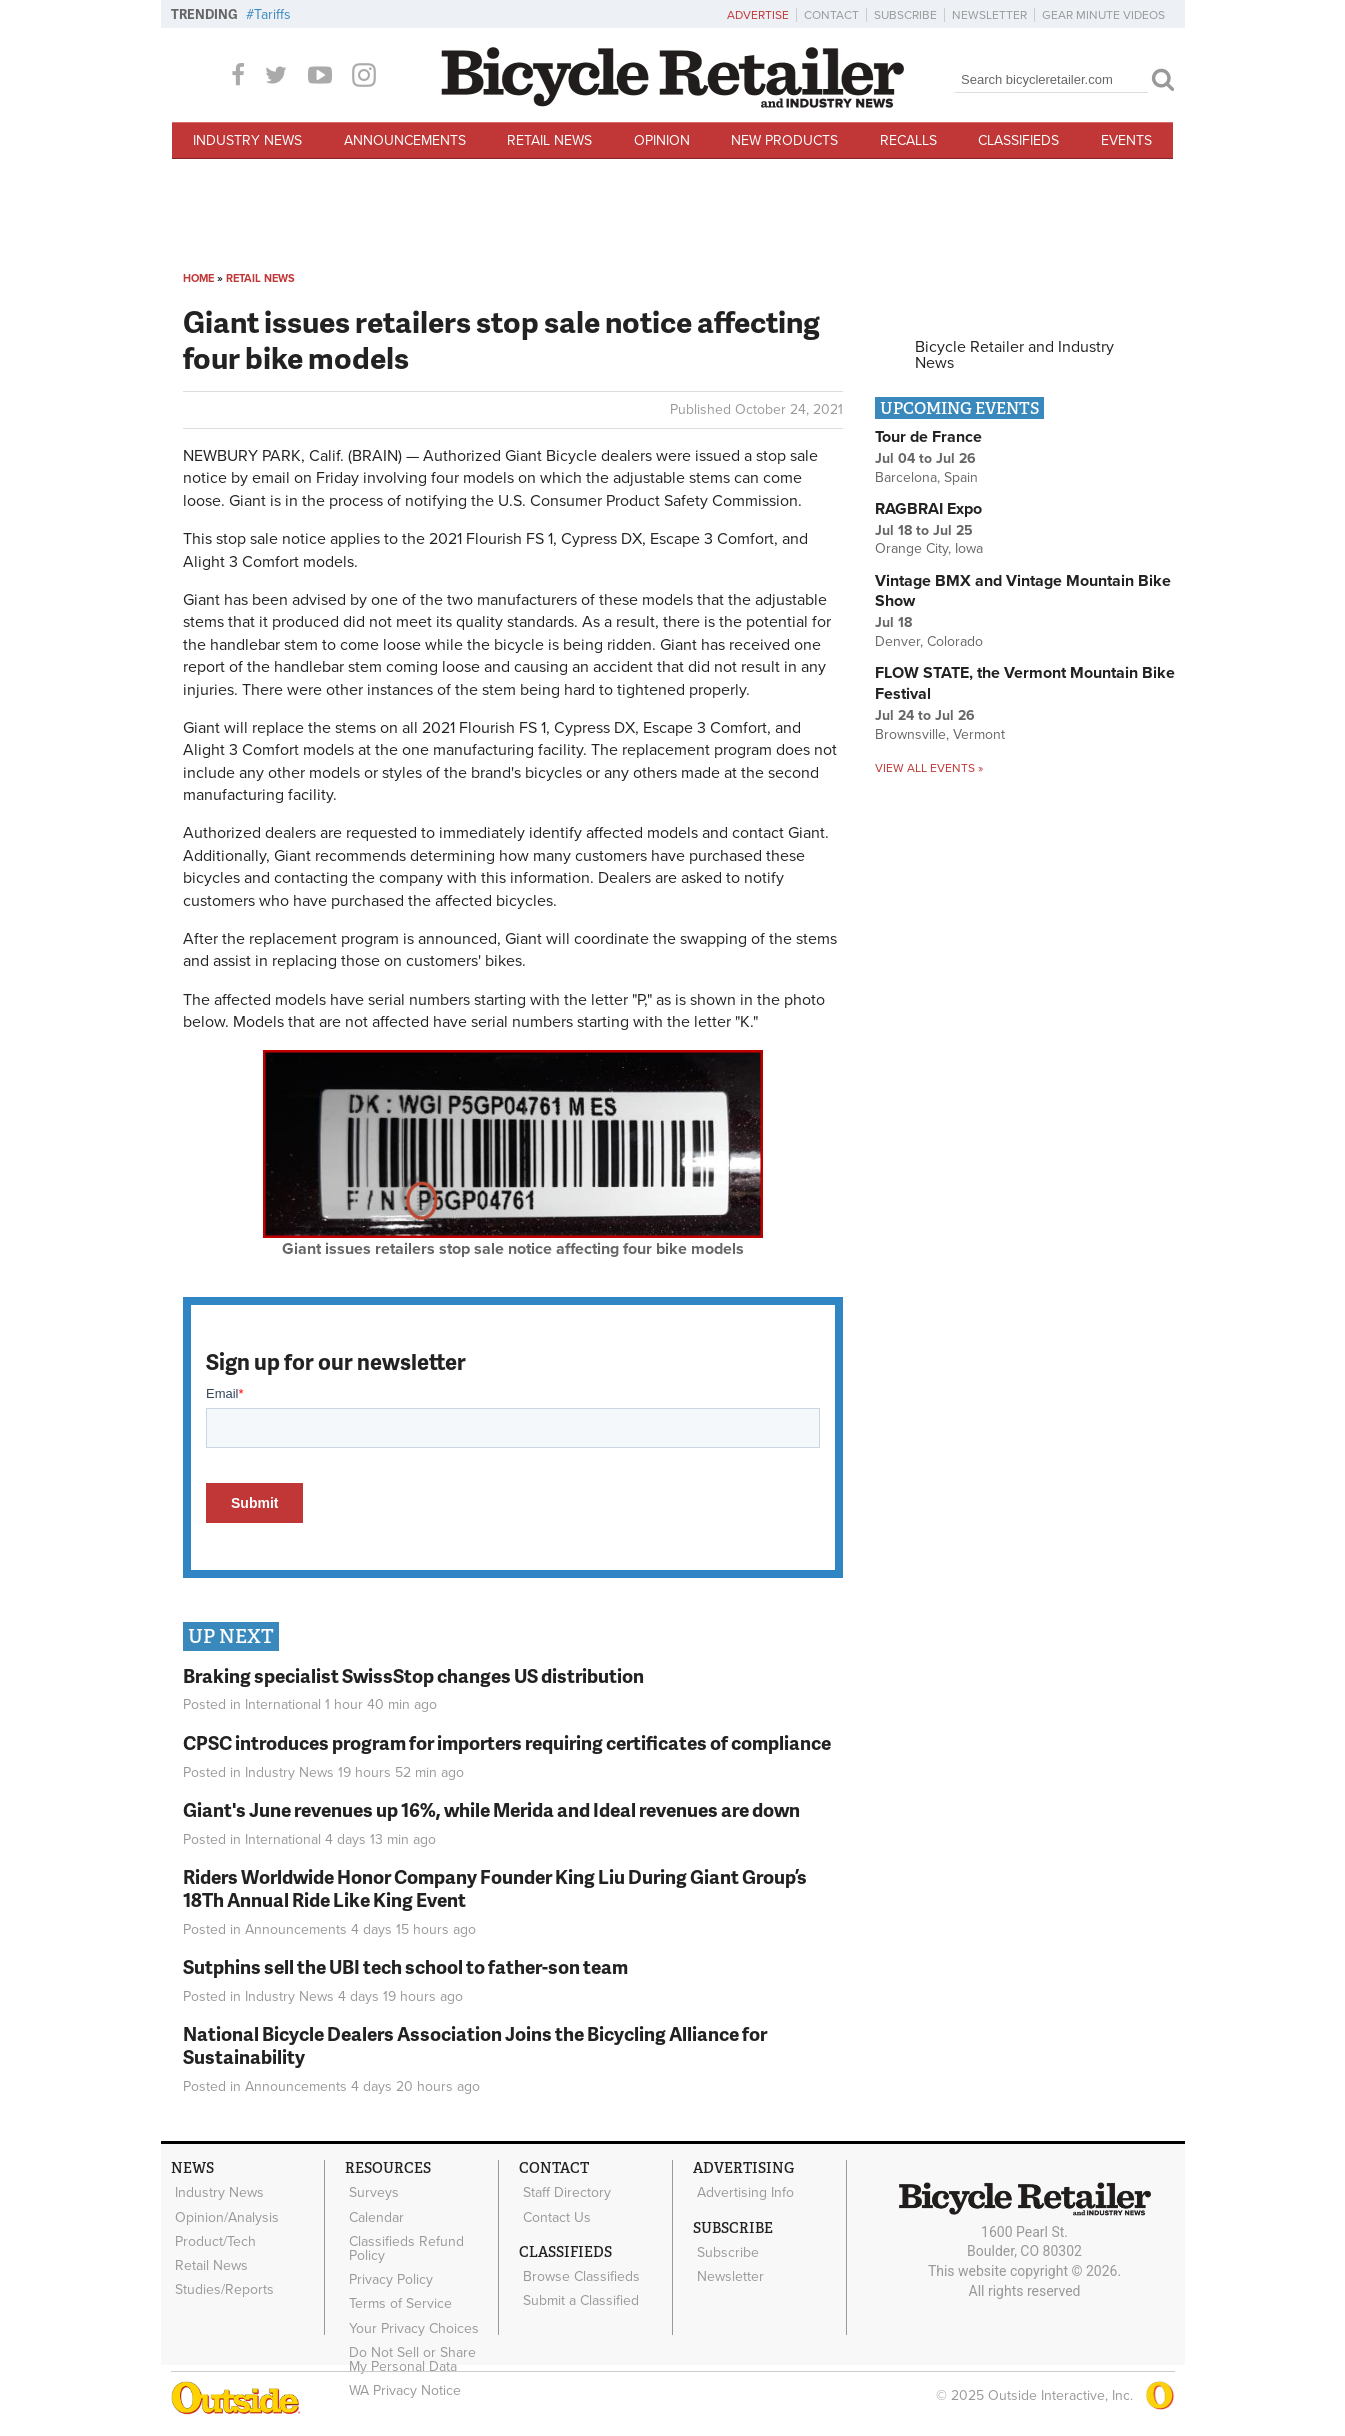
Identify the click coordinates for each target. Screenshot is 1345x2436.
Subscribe (905, 15)
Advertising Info (742, 2191)
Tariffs (272, 14)
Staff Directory (564, 2191)
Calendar (373, 2212)
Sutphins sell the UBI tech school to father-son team (405, 1966)
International (283, 1704)
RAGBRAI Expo (928, 509)
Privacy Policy (388, 2268)
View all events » (929, 768)
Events (1126, 140)
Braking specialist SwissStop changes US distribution (413, 1675)
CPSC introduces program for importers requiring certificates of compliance (507, 1742)
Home (198, 278)
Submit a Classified (578, 2289)
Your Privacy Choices (411, 2309)
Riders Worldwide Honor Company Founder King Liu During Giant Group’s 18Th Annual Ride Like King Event (495, 1888)
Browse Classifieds (578, 2268)
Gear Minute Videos (1103, 15)
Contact (831, 15)
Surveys (371, 2191)
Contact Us (554, 2212)
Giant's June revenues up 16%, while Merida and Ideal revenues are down (491, 1809)
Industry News (247, 140)
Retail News (549, 140)
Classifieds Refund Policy (403, 2240)
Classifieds (1018, 140)
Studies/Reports (221, 2274)
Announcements (405, 140)
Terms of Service (397, 2288)
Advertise (758, 15)
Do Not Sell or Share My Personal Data (420, 2337)
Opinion (662, 140)
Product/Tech (212, 2233)
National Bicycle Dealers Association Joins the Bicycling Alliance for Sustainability (475, 2045)
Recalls (908, 140)
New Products (784, 140)
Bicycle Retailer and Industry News (1014, 355)
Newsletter (989, 15)
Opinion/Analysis (224, 2212)
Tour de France (928, 437)
